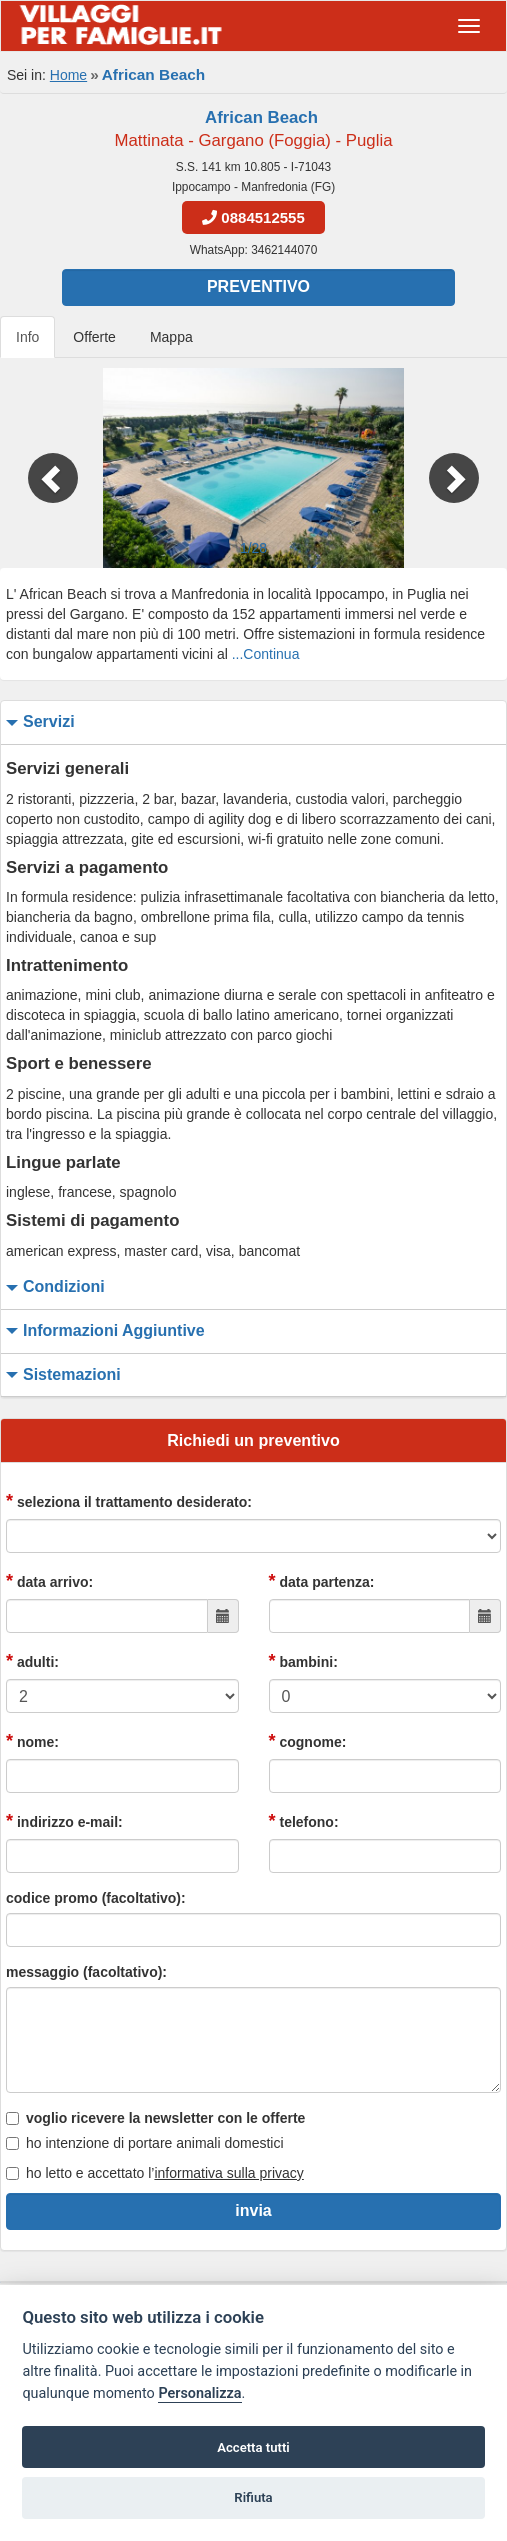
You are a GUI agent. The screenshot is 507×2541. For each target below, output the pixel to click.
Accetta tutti (253, 2447)
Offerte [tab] (94, 337)
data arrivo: (49, 1581)
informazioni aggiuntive (103, 1331)
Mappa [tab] (171, 337)
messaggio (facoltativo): (86, 1972)
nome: (32, 1741)
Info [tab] (27, 337)
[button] (38, 468)
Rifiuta (253, 2497)
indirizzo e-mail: (64, 1821)
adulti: (32, 1661)
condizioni (53, 1287)
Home (68, 75)
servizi (38, 722)
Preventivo (258, 286)
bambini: (303, 1661)
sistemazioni (61, 1375)
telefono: (304, 1821)
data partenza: (322, 1581)
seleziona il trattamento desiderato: (129, 1501)
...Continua (266, 654)
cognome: (308, 1741)
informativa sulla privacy (228, 2173)
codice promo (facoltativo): (96, 1898)
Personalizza (199, 2393)
